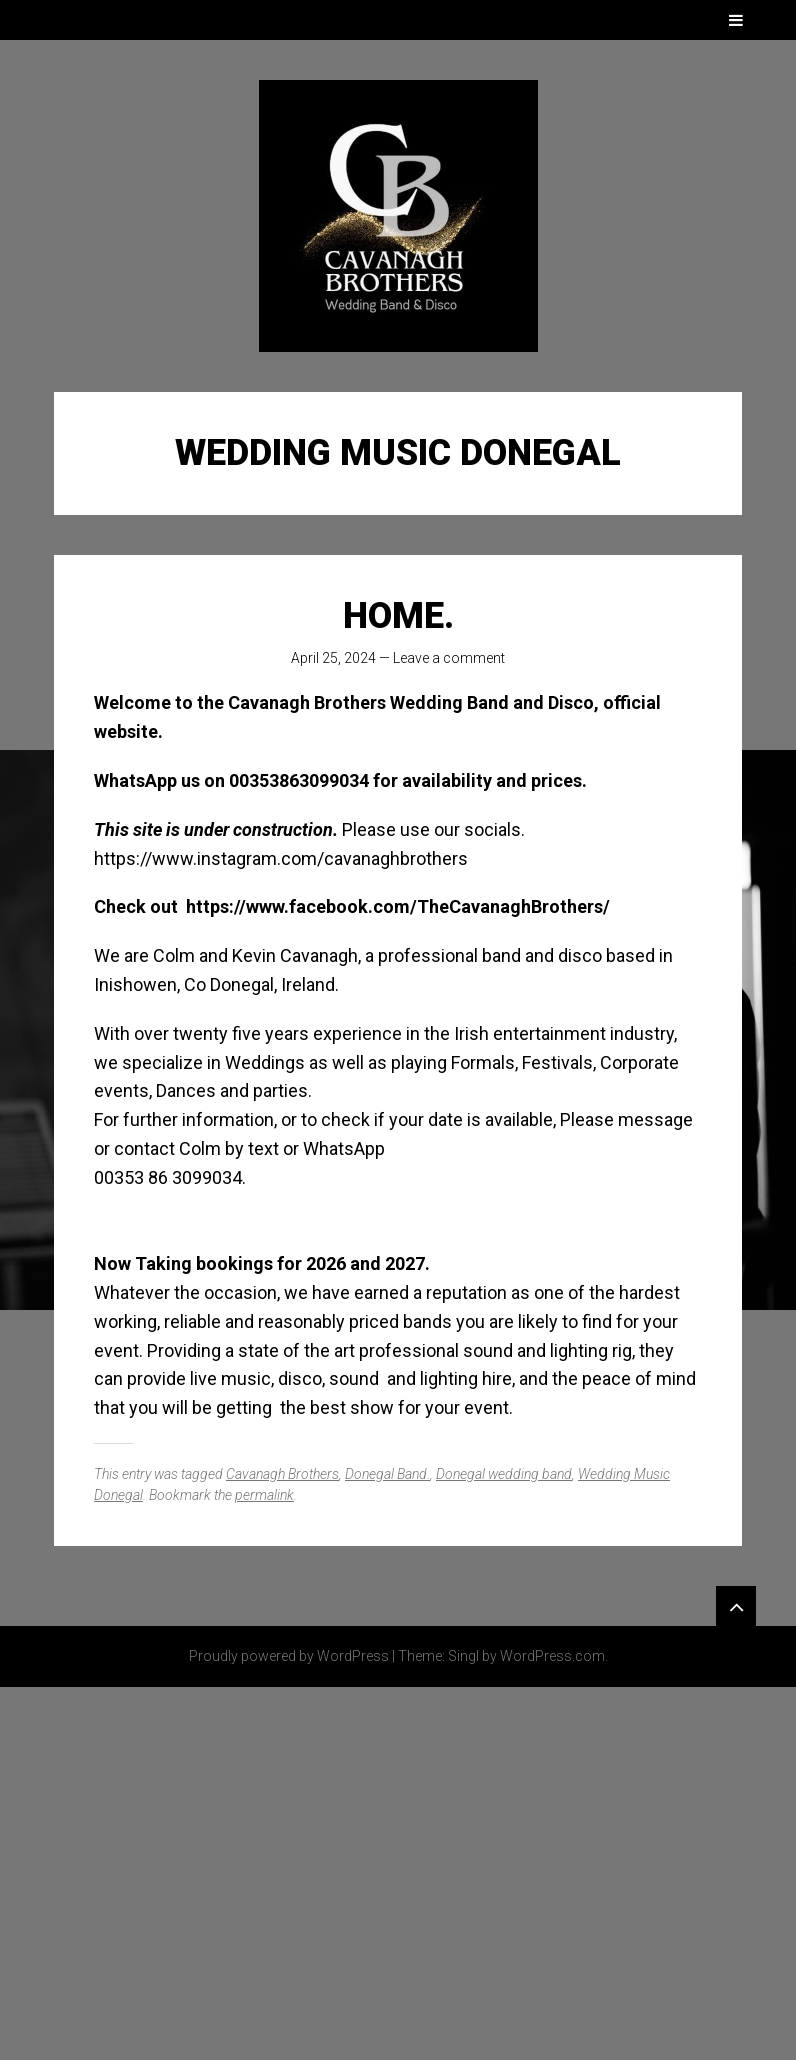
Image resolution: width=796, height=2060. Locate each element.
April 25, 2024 (333, 658)
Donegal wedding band (504, 1474)
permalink (264, 1495)
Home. (398, 616)
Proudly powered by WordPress (289, 1656)
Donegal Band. (387, 1474)
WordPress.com (552, 1656)
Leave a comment (449, 658)
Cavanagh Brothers (282, 1474)
